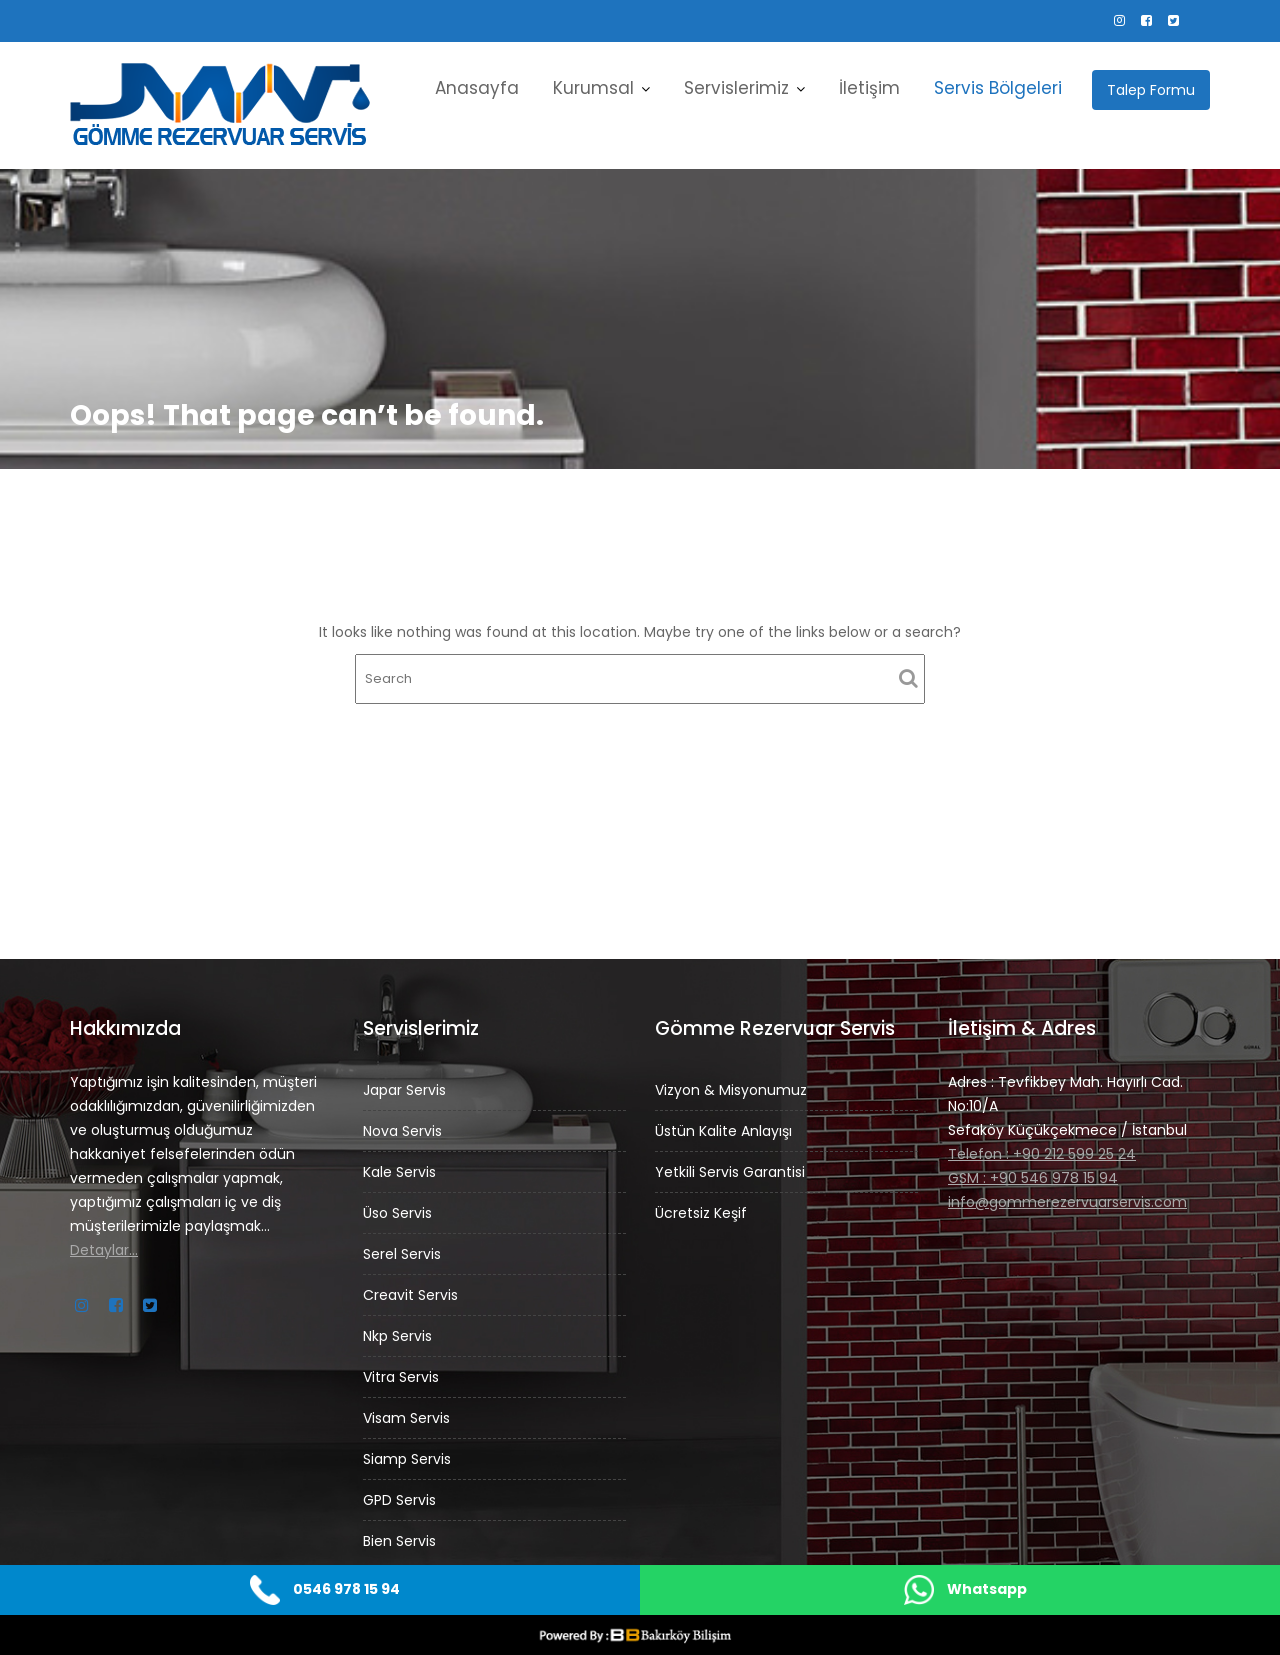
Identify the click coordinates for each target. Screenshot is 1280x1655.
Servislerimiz (736, 88)
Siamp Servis (410, 1451)
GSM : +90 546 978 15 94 (1034, 1174)
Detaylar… (108, 1245)
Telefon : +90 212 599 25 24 (1043, 1151)
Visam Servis (409, 1411)
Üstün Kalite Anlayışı (726, 1129)
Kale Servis (403, 1176)
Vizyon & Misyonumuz (734, 1090)
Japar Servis (407, 1097)
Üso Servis (401, 1215)
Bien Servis (403, 1529)
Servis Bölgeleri (998, 88)
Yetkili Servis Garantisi (733, 1169)
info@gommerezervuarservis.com (1067, 1197)
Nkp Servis (401, 1333)
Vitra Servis (404, 1372)
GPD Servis (403, 1490)
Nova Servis (406, 1136)
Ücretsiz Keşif (705, 1208)
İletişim (869, 88)
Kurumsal (593, 88)
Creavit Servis (413, 1293)
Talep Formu (1151, 90)
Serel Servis (405, 1254)
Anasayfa (477, 88)
